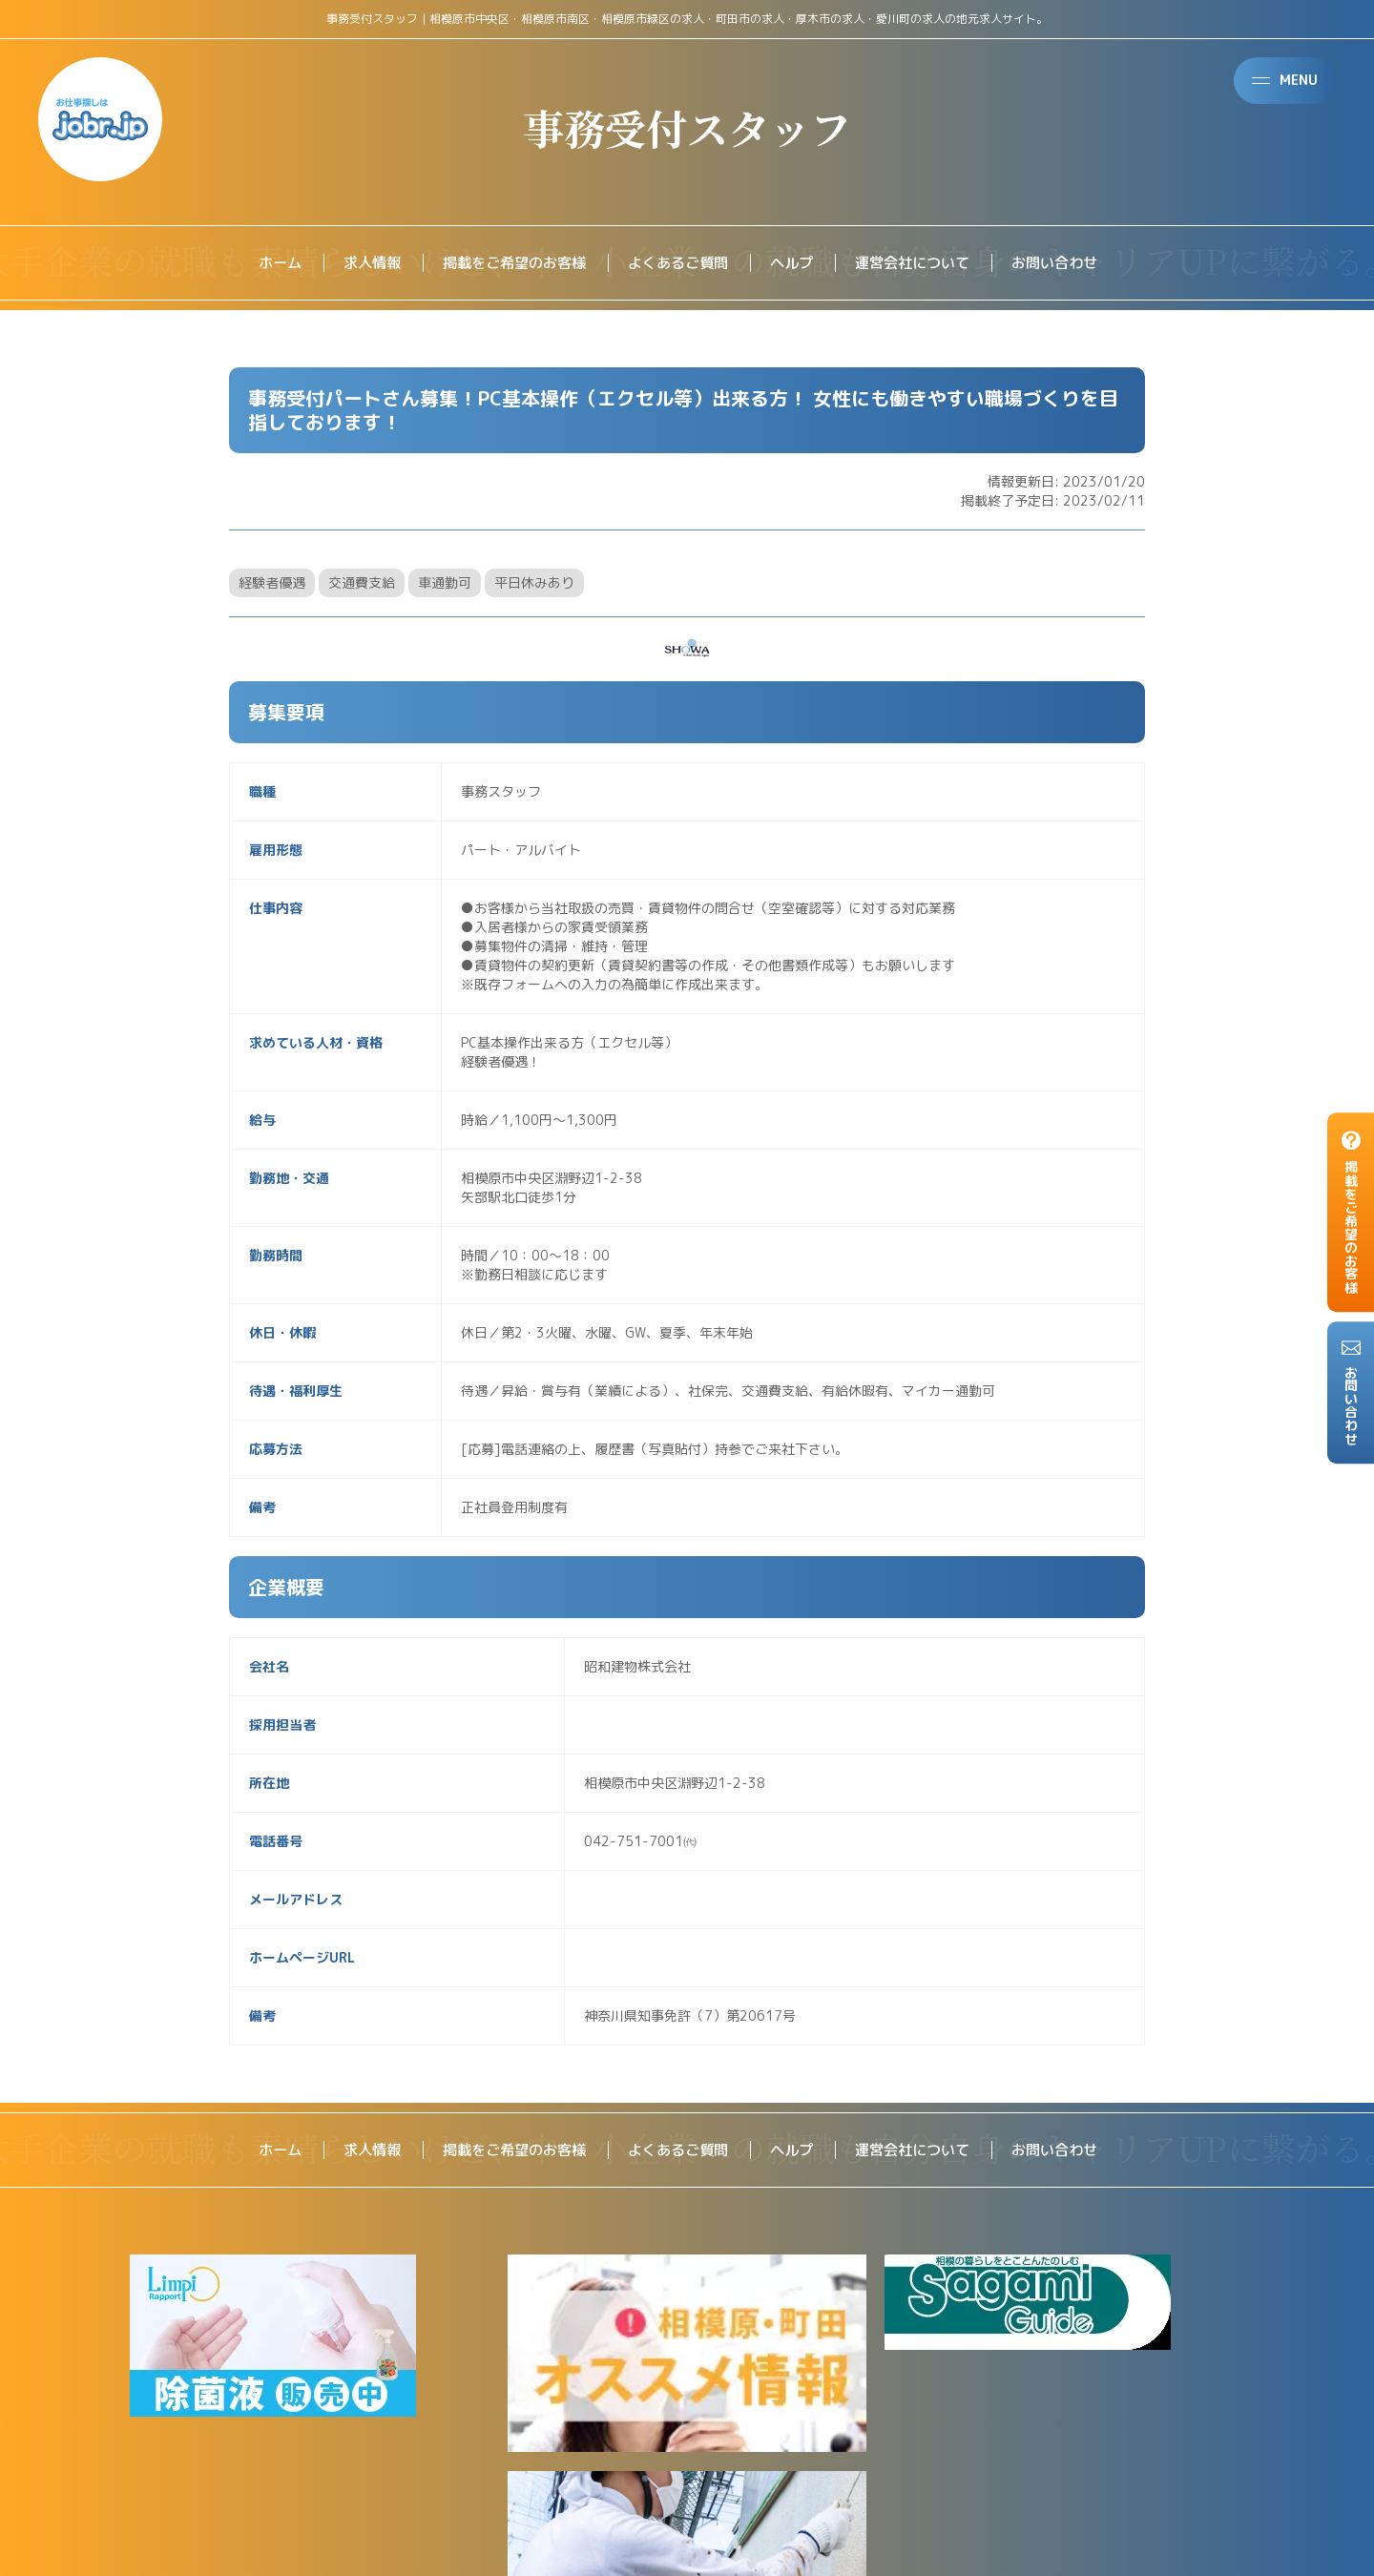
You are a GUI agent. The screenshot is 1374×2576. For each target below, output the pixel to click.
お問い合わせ (1070, 263)
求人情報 (356, 263)
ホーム (261, 263)
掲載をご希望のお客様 (505, 263)
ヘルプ (796, 263)
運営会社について (922, 263)
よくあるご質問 (677, 263)
